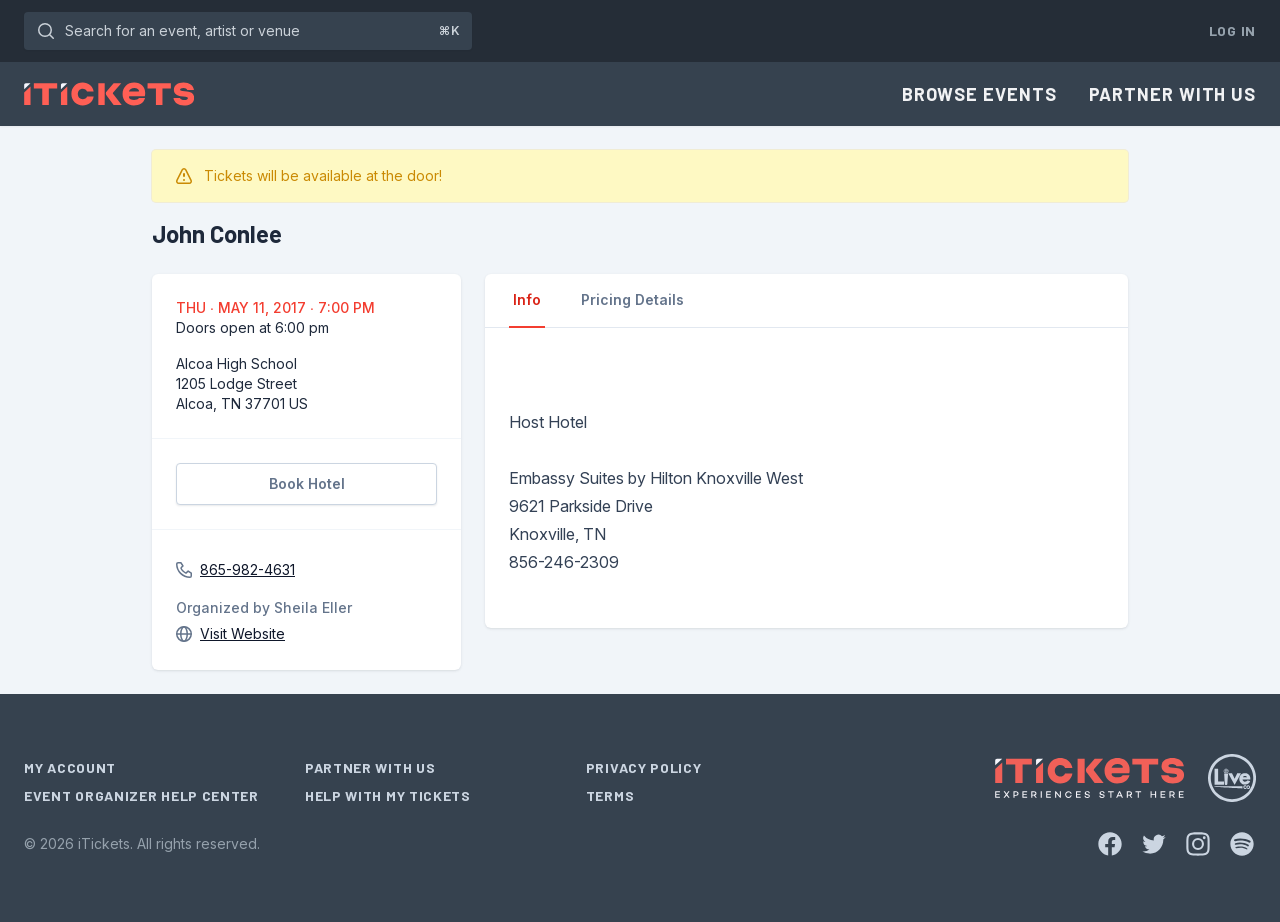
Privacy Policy (644, 767)
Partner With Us (1173, 94)
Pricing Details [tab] (632, 299)
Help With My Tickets (388, 795)
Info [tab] (527, 299)
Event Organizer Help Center (141, 795)
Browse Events (979, 94)
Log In (1232, 30)
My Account (70, 767)
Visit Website (242, 633)
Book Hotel (307, 483)
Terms (610, 795)
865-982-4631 (247, 569)
